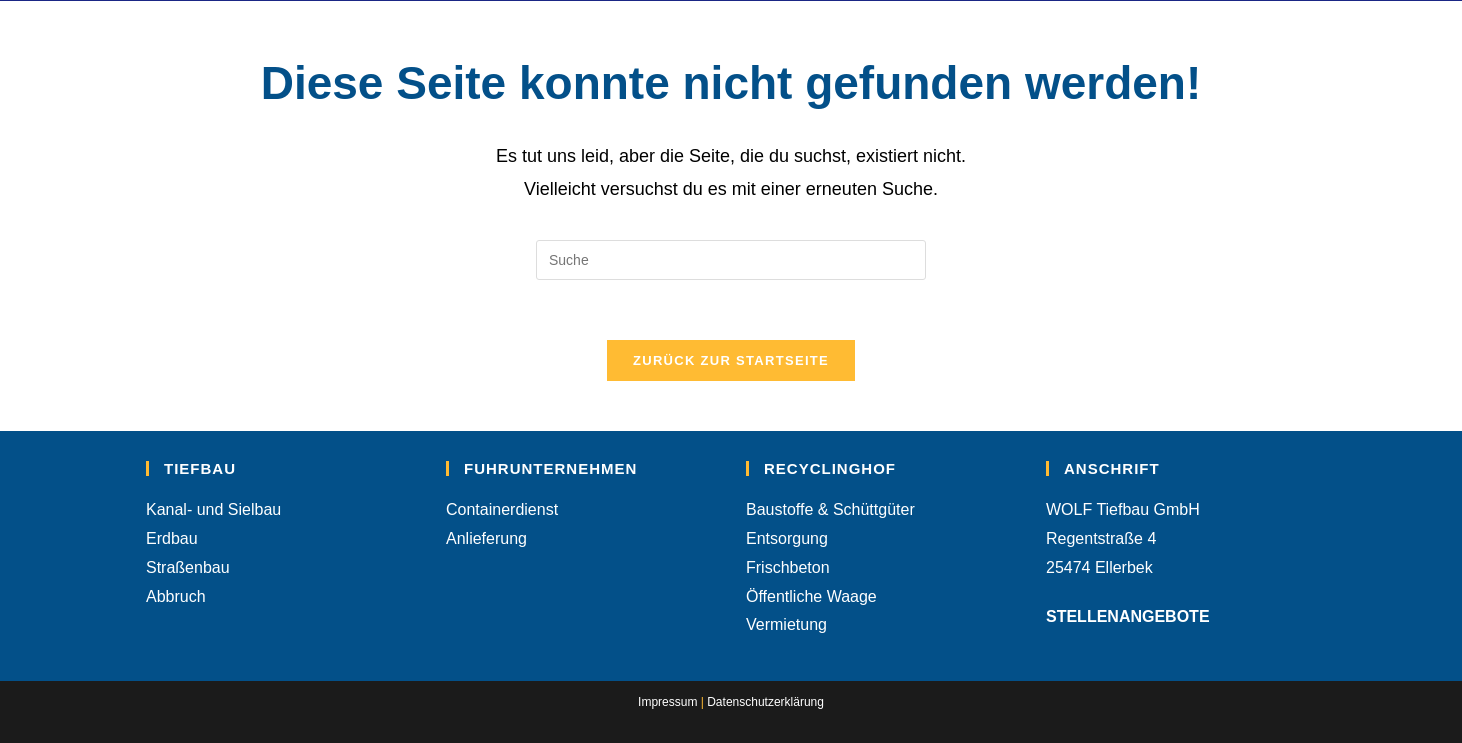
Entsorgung (787, 538)
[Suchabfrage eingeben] (731, 260)
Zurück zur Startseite (731, 360)
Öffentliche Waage (811, 596)
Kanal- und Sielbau (213, 509)
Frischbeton (788, 567)
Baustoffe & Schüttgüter (830, 509)
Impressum (667, 702)
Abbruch (176, 596)
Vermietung (786, 624)
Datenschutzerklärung (765, 702)
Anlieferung (486, 538)
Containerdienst (502, 509)
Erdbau (172, 538)
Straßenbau (188, 567)
